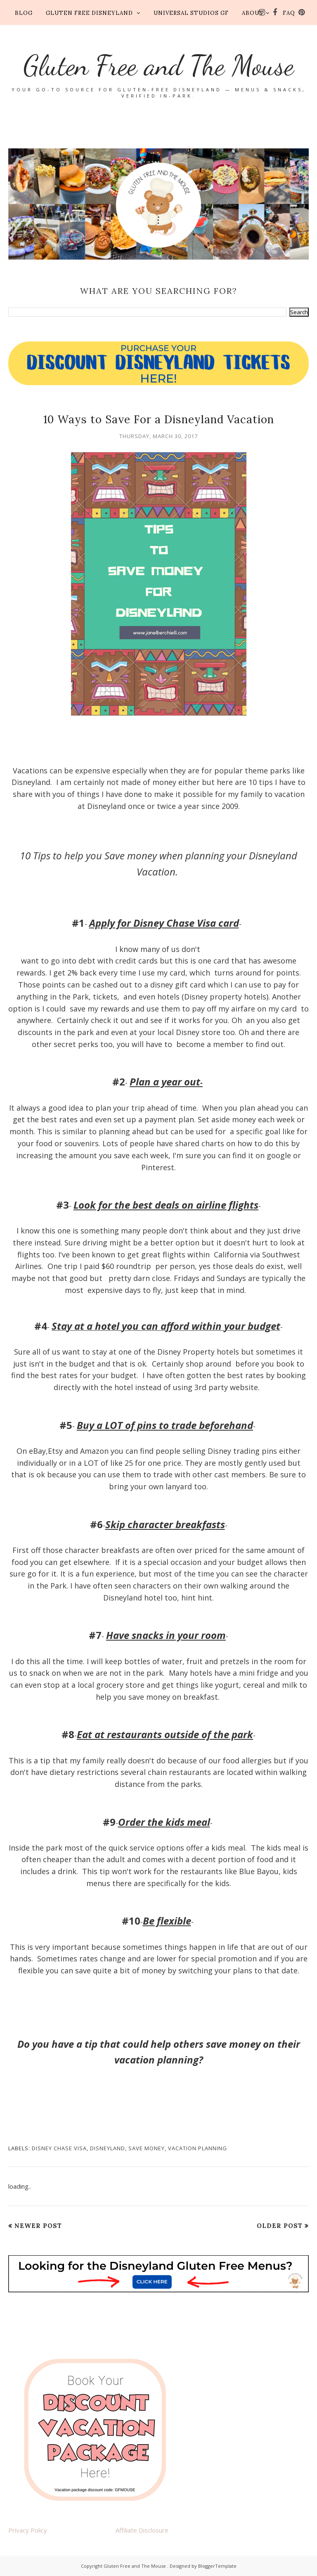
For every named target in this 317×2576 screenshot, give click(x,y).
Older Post (280, 2226)
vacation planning (197, 2148)
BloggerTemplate (217, 2566)
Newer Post (38, 2226)
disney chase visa (59, 2148)
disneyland (107, 2148)
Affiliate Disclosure (142, 2530)
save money (146, 2148)
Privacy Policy (27, 2530)
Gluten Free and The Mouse (158, 65)
